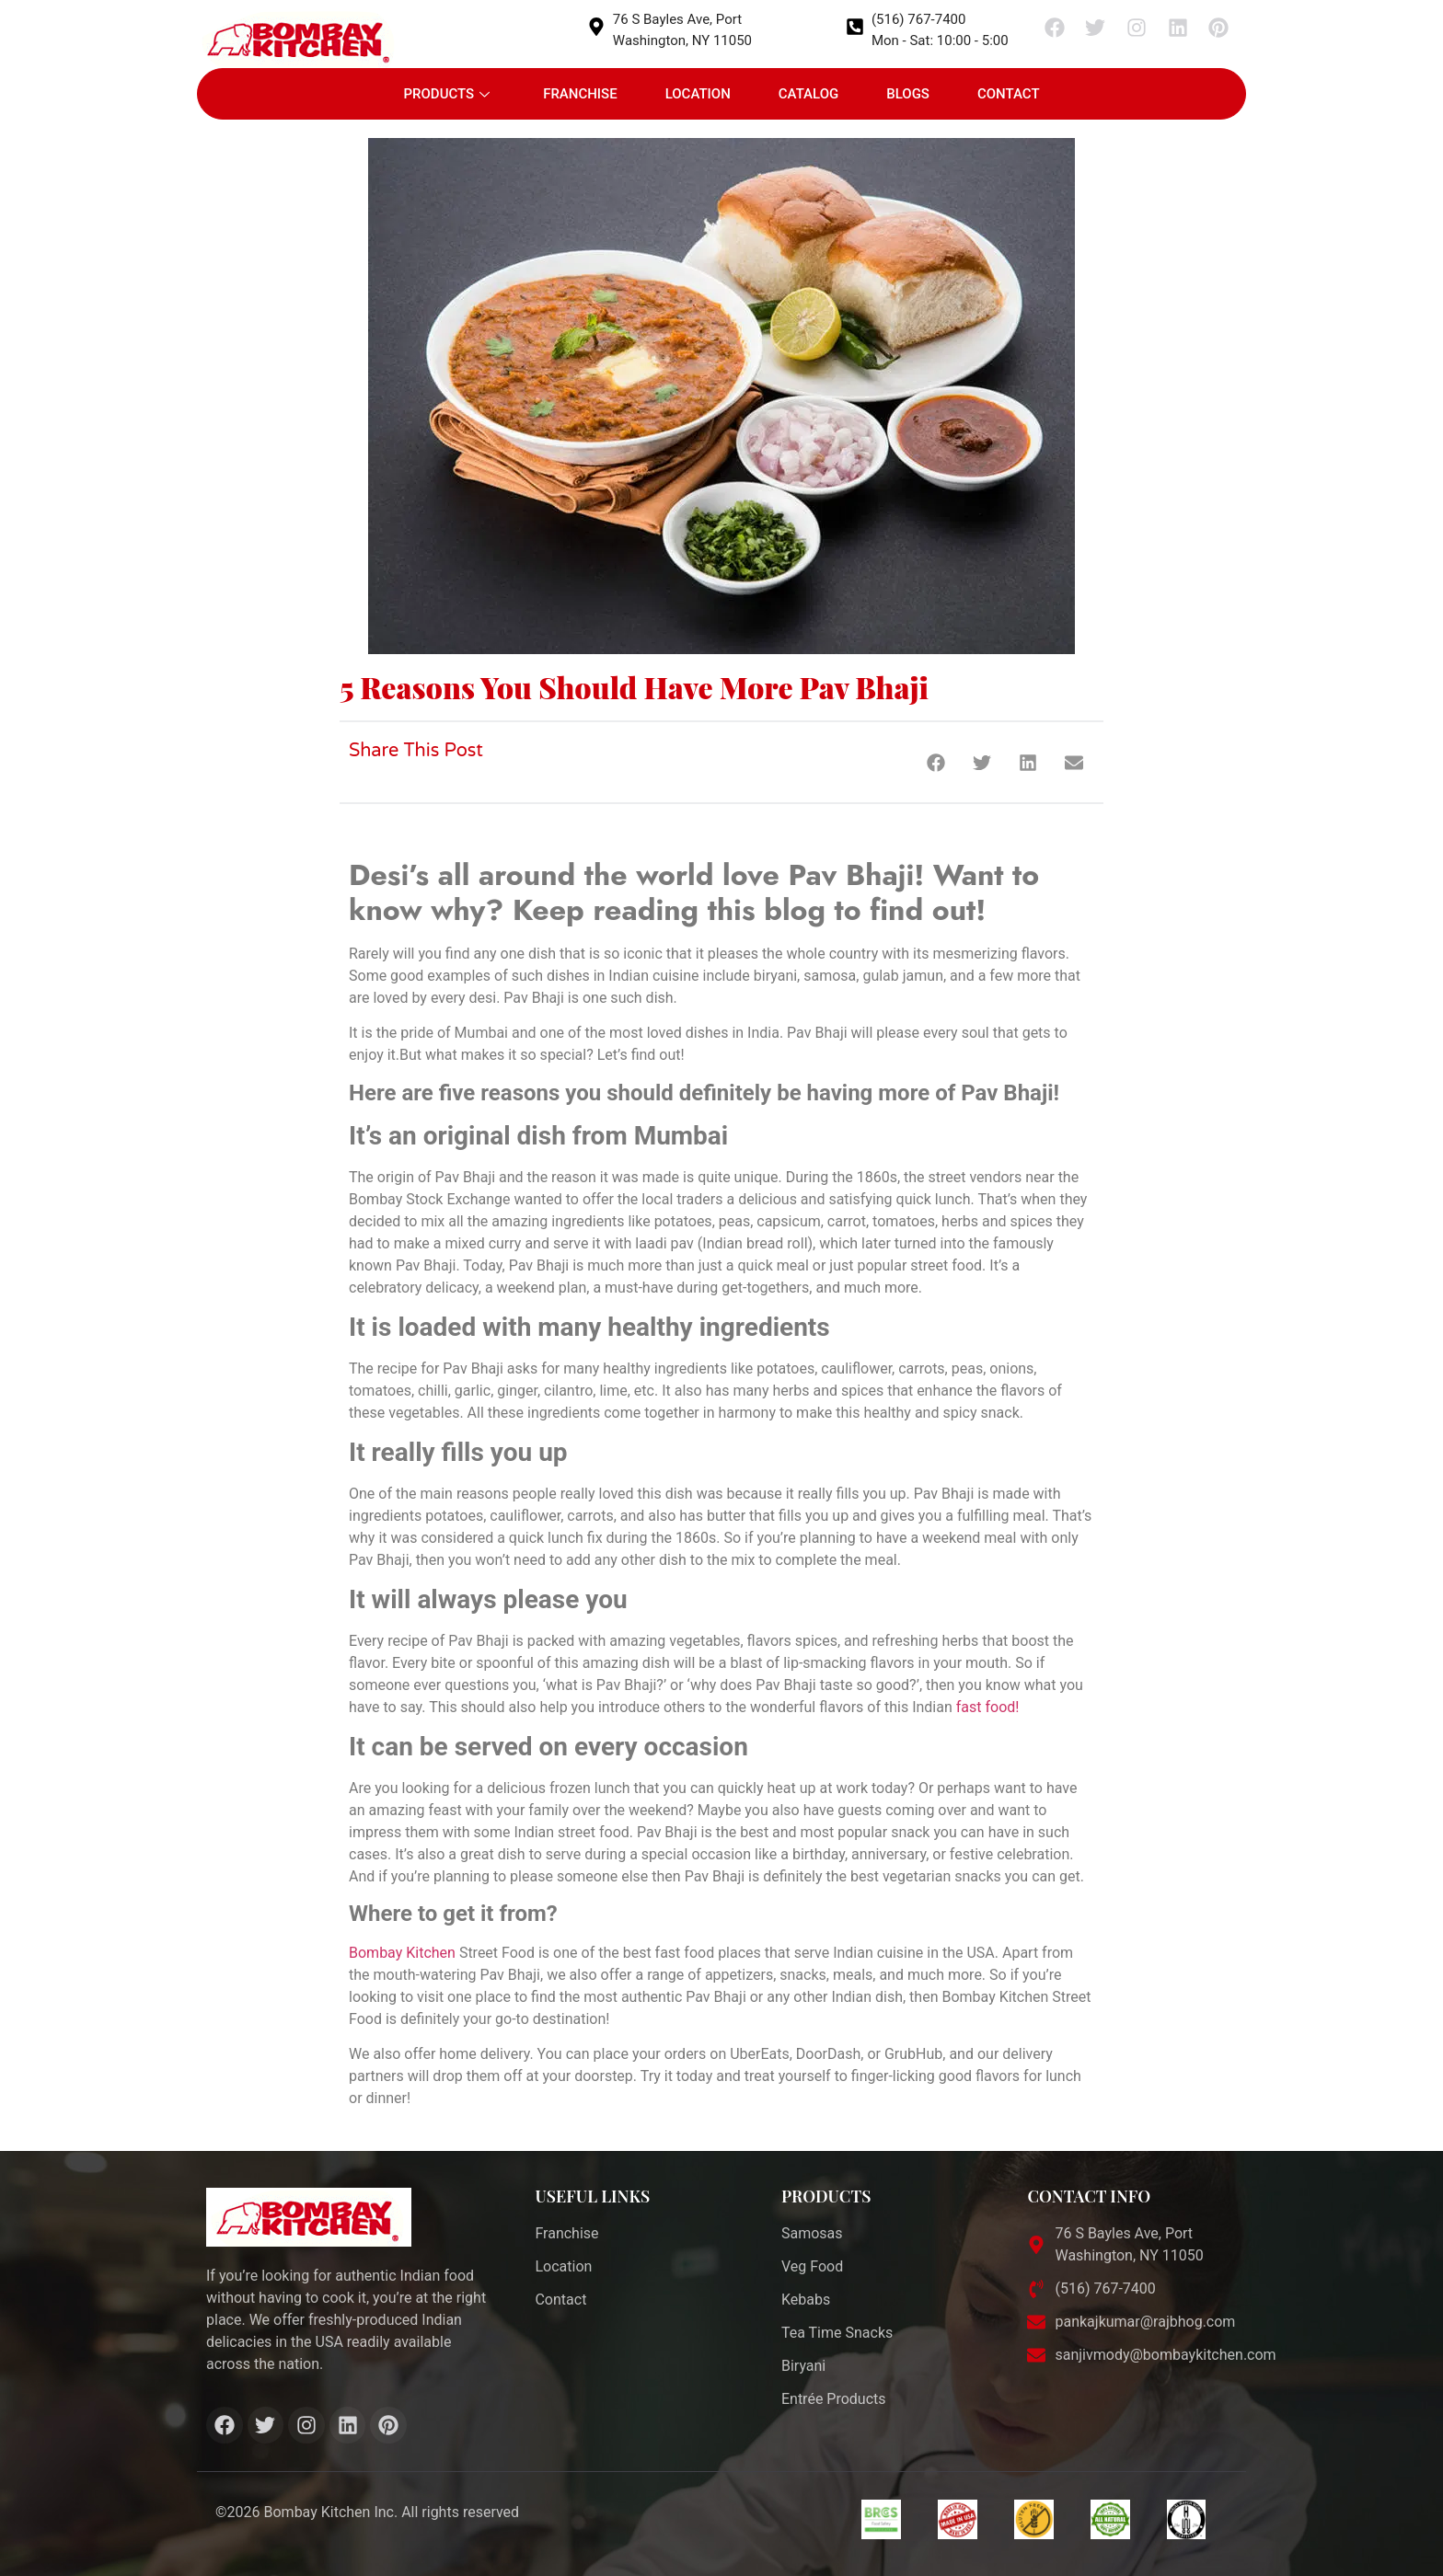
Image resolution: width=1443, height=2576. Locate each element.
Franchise (580, 94)
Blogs (907, 94)
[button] (935, 762)
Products (446, 94)
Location (698, 94)
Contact (1008, 94)
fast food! (988, 1707)
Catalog (808, 94)
